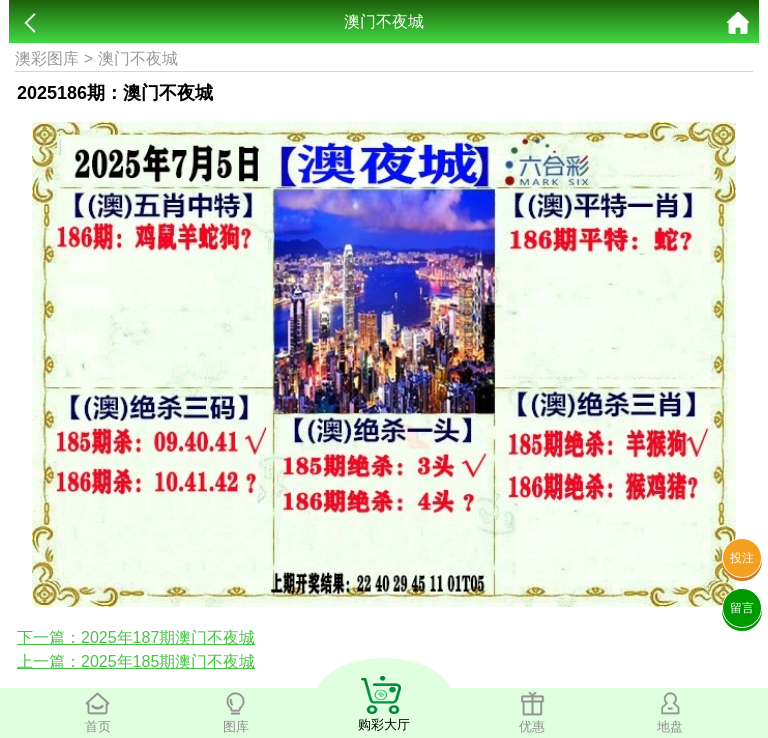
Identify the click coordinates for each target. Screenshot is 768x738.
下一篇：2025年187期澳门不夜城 (136, 637)
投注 (742, 558)
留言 (742, 608)
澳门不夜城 (138, 58)
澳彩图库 (47, 58)
